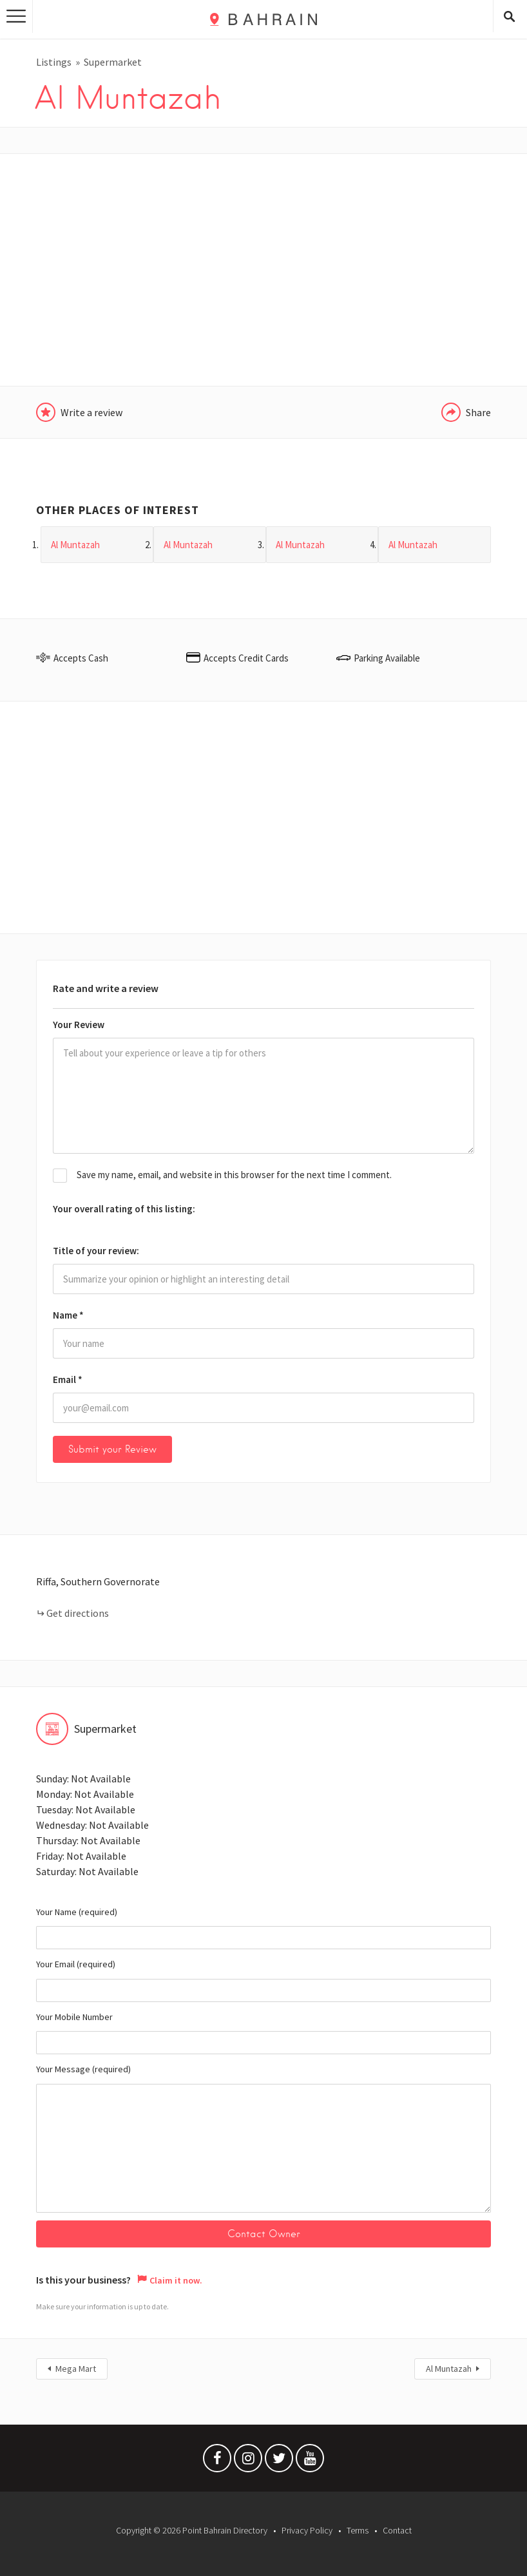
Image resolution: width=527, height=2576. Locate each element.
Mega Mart (75, 2368)
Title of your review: (96, 1251)
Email (67, 1379)
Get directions (77, 1613)
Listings (54, 61)
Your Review (78, 1024)
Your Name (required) (263, 1928)
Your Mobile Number (263, 2033)
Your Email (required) (263, 1980)
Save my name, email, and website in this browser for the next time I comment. (234, 1175)
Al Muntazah (449, 2368)
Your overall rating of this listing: (124, 1209)
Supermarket (113, 61)
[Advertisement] (263, 270)
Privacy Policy (307, 2530)
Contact (397, 2530)
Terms (358, 2530)
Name (68, 1315)
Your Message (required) (263, 2137)
